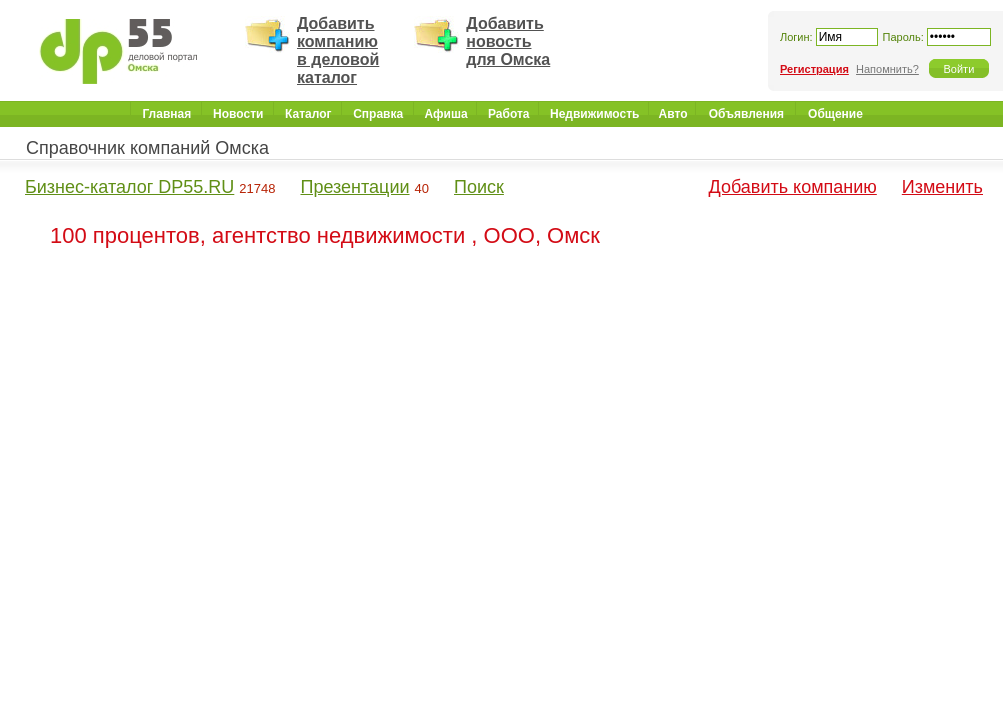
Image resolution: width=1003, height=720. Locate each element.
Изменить (942, 187)
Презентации (354, 187)
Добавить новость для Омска (508, 41)
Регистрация (814, 69)
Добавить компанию (793, 187)
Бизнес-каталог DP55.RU (129, 187)
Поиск (479, 187)
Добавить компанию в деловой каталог (338, 50)
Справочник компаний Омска (147, 148)
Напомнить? (887, 69)
